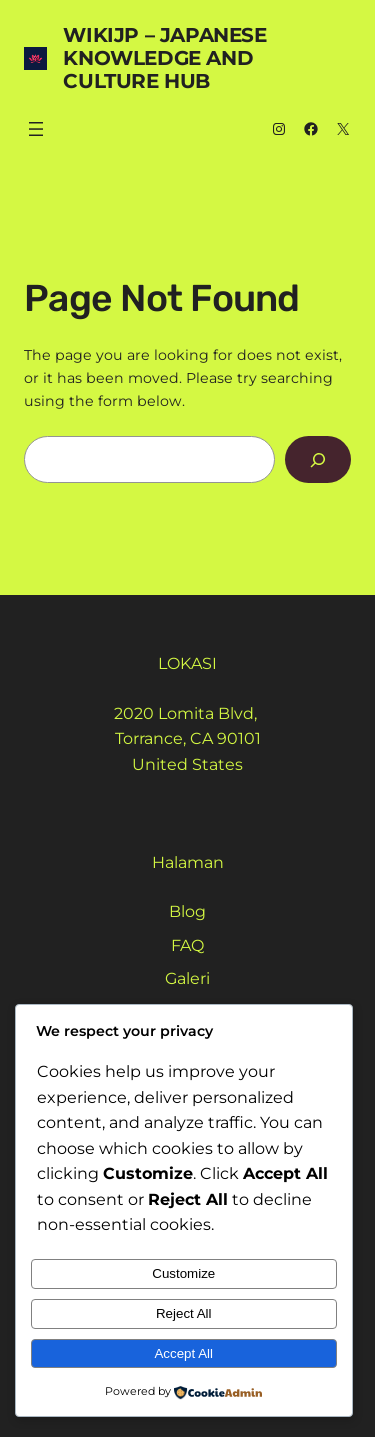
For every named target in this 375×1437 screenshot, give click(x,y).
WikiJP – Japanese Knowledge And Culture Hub (164, 58)
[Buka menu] (36, 129)
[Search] (318, 459)
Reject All (184, 1313)
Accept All (183, 1353)
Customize (183, 1273)
